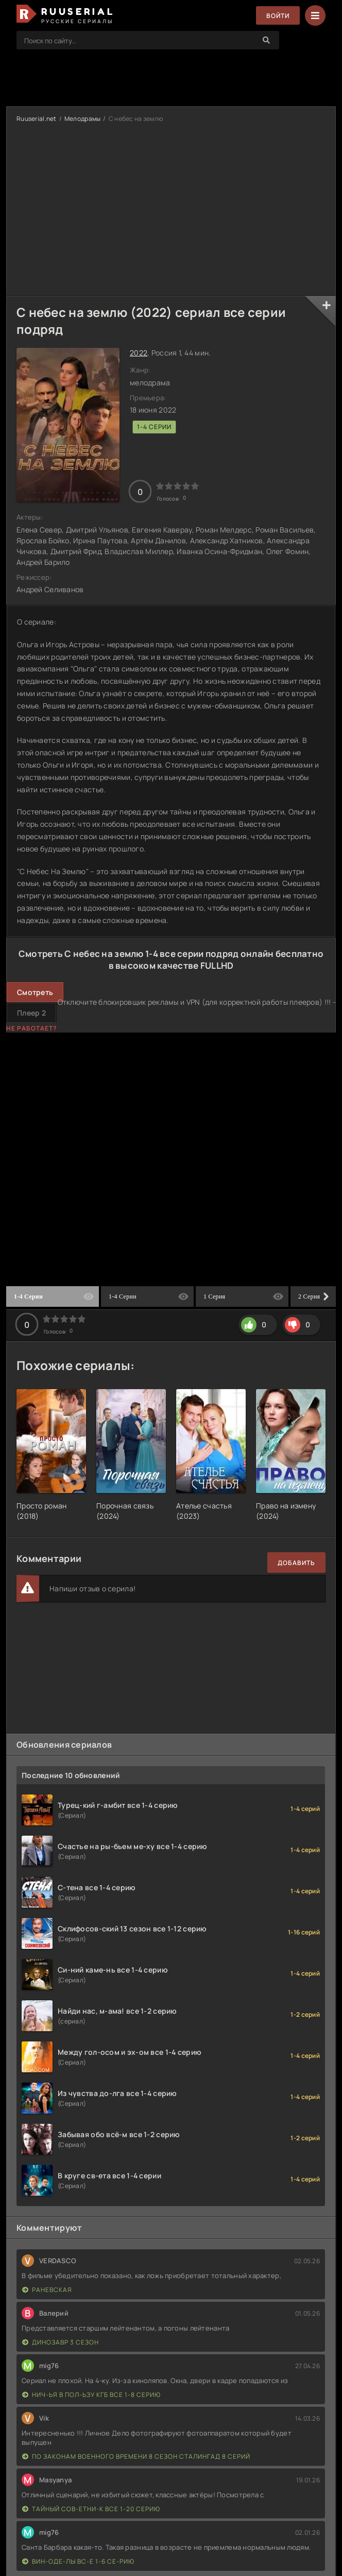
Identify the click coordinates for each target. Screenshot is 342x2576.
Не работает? (31, 1028)
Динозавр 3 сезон (60, 2342)
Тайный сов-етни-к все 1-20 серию (91, 2508)
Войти (277, 15)
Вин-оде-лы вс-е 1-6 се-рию (78, 2561)
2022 (138, 353)
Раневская (47, 2289)
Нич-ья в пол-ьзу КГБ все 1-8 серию (91, 2394)
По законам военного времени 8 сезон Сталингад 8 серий (136, 2456)
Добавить (296, 1562)
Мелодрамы (82, 118)
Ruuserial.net (36, 118)
